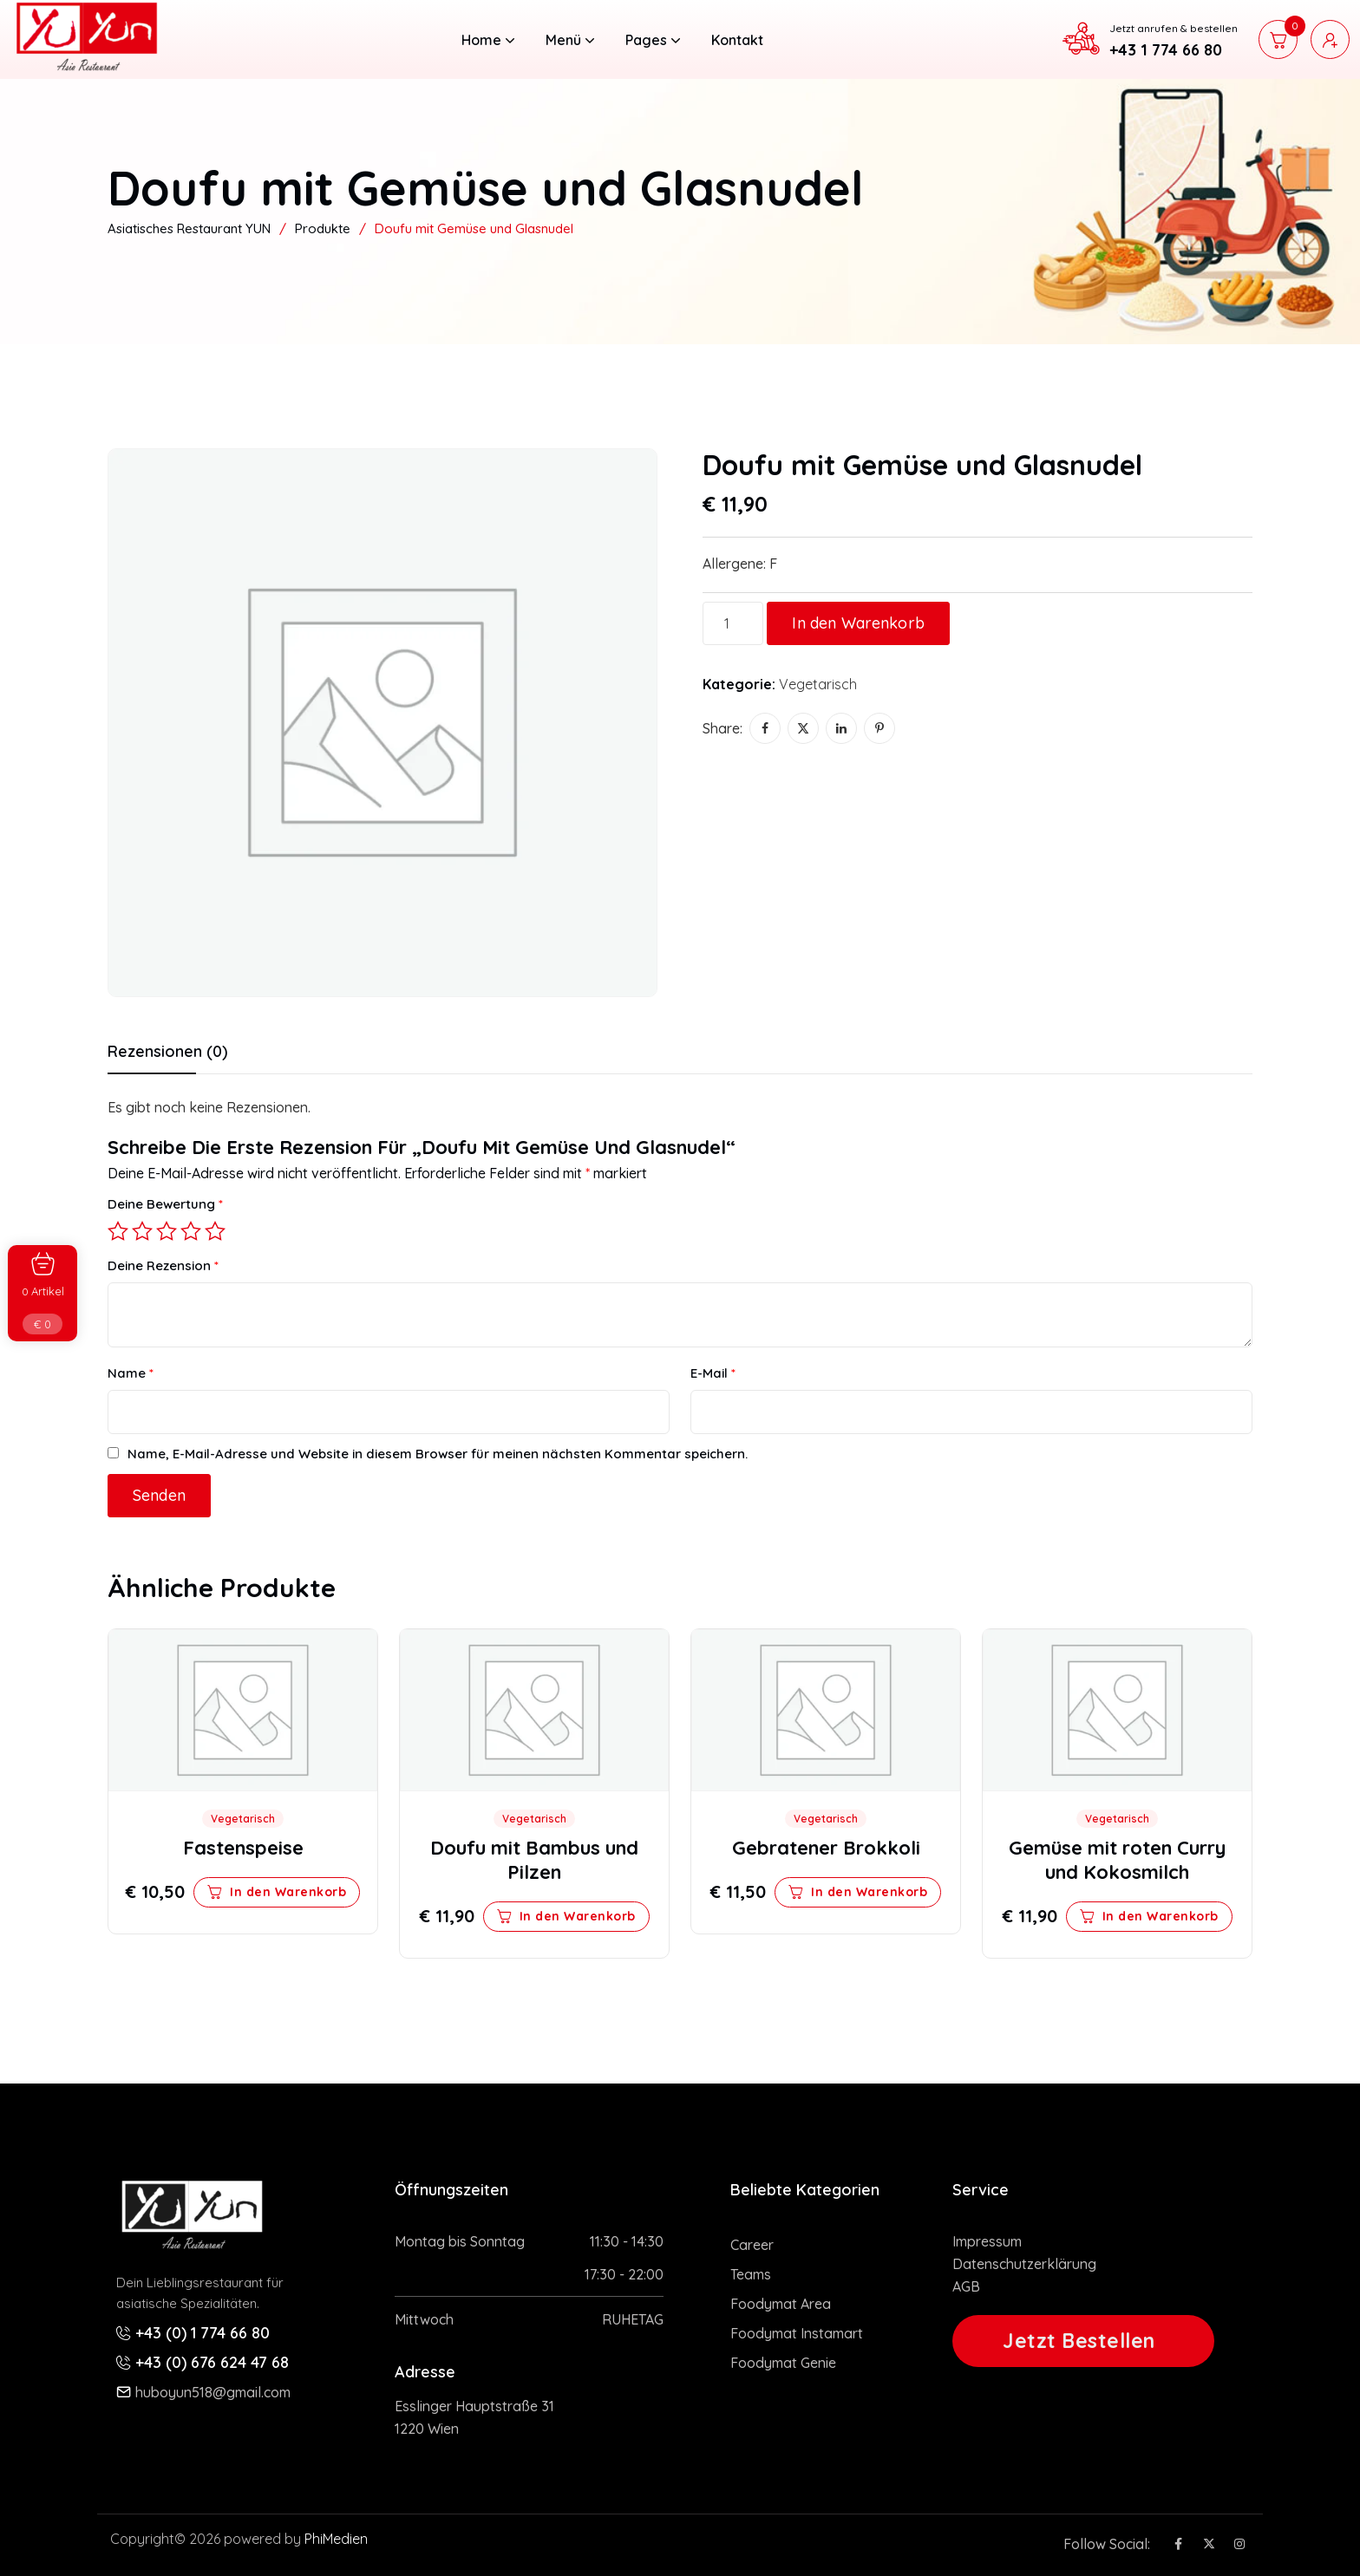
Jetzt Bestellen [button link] (1079, 2340)
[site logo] (86, 67)
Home (487, 39)
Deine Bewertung (165, 1204)
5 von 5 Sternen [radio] (215, 1231)
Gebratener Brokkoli (826, 1848)
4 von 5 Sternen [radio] (190, 1231)
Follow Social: (1106, 2544)
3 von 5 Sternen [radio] (166, 1231)
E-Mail (713, 1373)
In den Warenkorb (858, 623)
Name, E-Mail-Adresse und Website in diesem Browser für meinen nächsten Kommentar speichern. (438, 1453)
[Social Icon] (1178, 2543)
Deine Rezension (163, 1265)
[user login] (1330, 39)
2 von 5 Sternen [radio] (142, 1231)
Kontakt (737, 40)
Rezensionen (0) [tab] (167, 1051)
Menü (570, 39)
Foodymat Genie (783, 2362)
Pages (652, 39)
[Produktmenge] (733, 623)
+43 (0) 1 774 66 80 (202, 2333)
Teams (750, 2274)
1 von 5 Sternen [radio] (118, 1231)
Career (752, 2244)
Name (131, 1373)
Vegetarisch (818, 684)
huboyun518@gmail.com (213, 2392)
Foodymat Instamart (796, 2333)
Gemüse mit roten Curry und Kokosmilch (1117, 1860)
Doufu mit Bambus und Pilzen (534, 1860)
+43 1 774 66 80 (1165, 50)
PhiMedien (336, 2538)
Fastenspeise (243, 1848)
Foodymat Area (780, 2303)
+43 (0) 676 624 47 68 (212, 2362)
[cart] (1278, 39)
